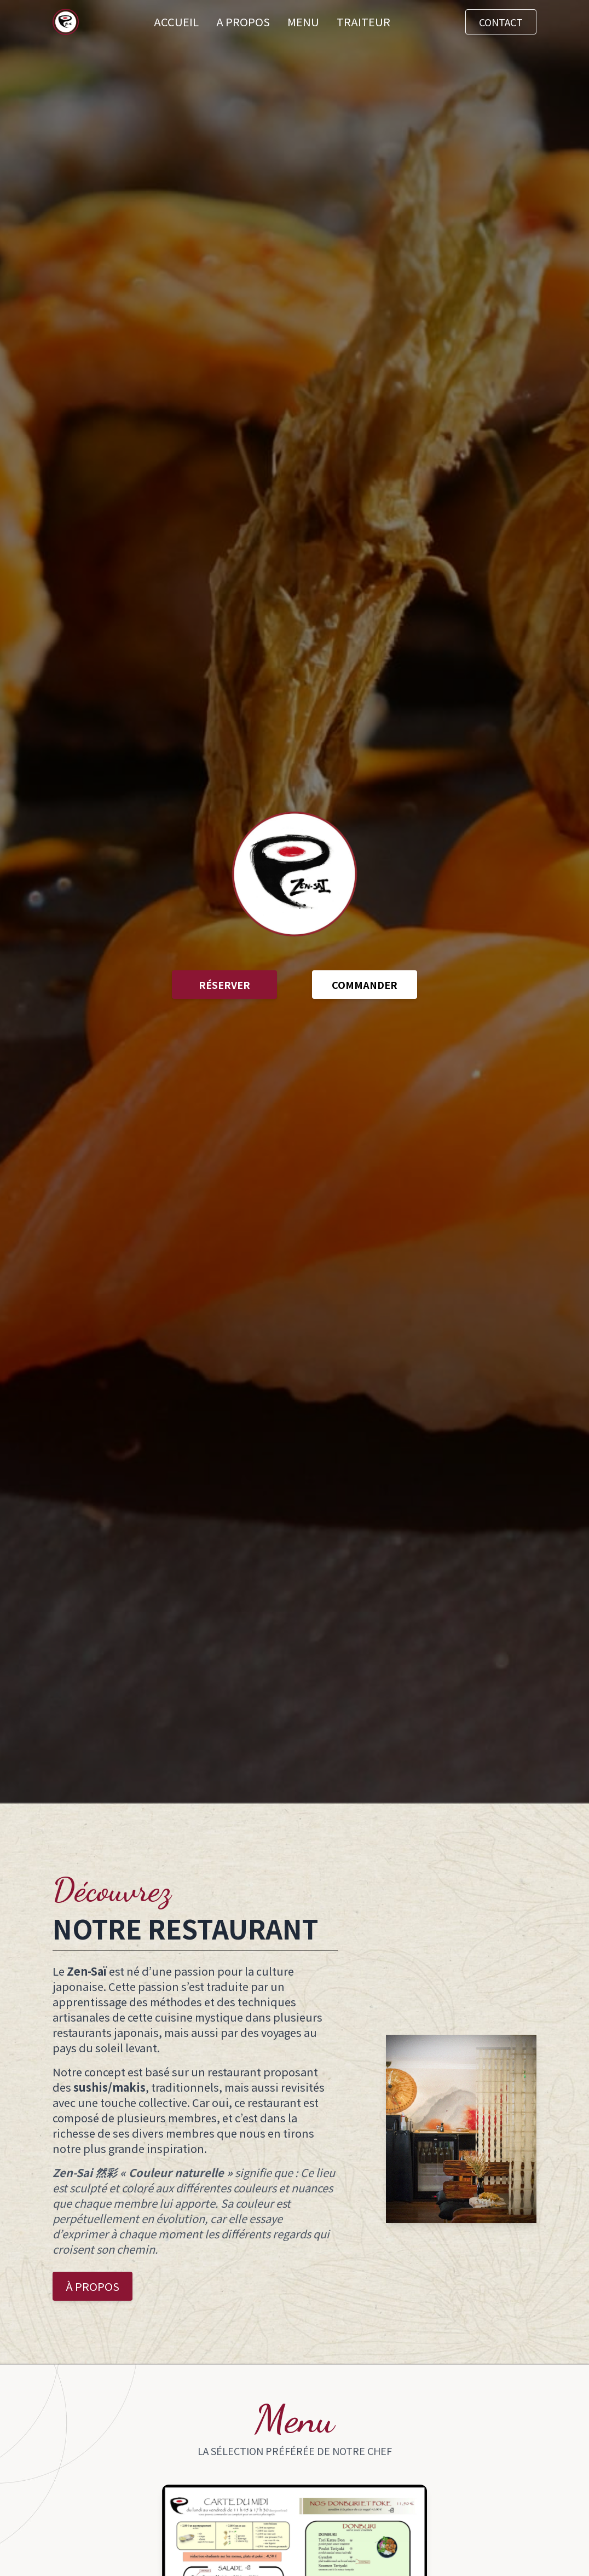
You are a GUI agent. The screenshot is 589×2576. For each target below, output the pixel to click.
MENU (303, 22)
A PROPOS (243, 22)
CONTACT (501, 22)
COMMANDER (364, 984)
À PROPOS (92, 2286)
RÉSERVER (224, 984)
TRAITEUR (363, 22)
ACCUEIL (176, 22)
